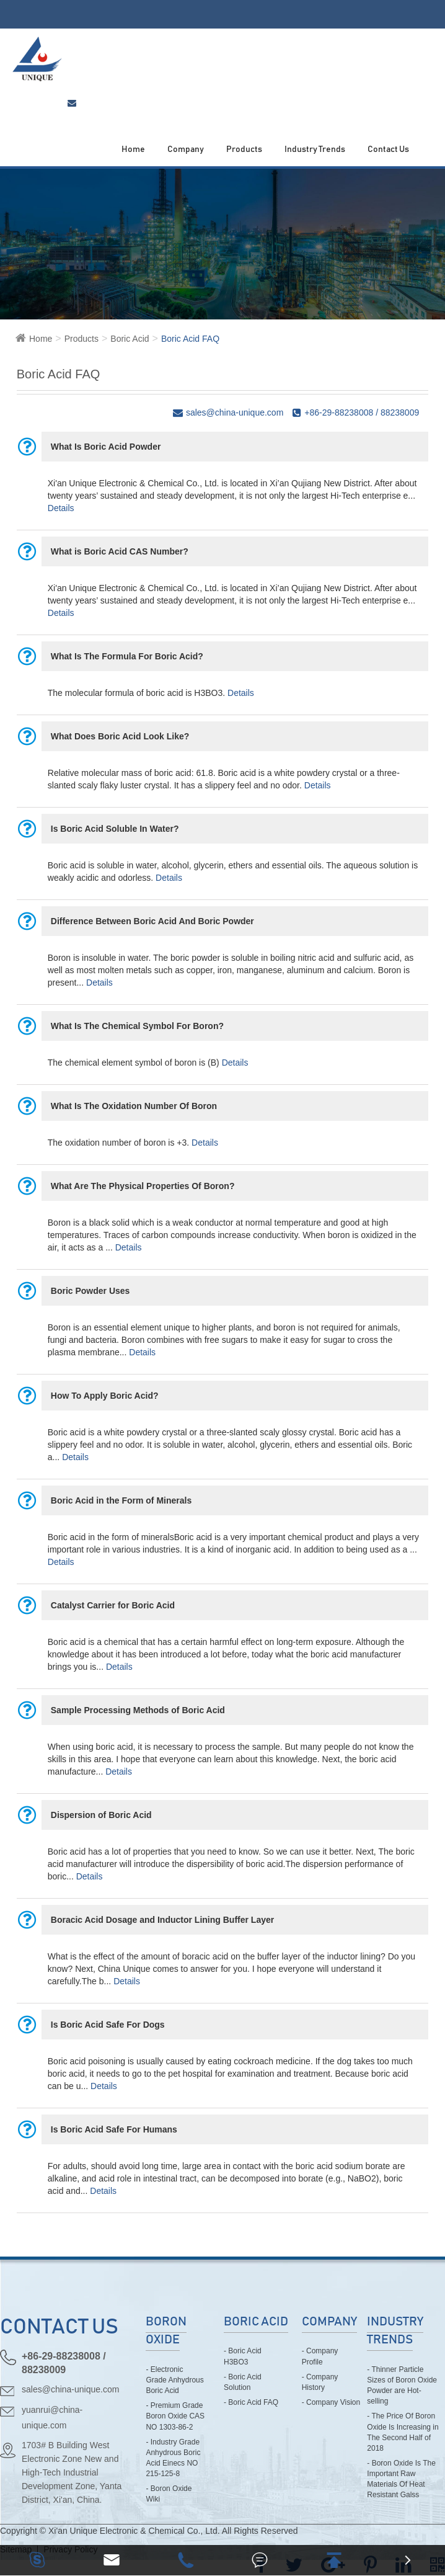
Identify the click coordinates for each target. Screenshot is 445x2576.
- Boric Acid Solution (243, 2382)
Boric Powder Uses (90, 1291)
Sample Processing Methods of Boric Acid (138, 1710)
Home (133, 149)
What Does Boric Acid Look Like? (120, 736)
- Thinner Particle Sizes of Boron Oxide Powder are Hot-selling (402, 2385)
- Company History (320, 2382)
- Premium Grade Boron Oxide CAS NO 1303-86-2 (175, 2416)
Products (244, 149)
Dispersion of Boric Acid (101, 1815)
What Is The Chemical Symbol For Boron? (137, 1026)
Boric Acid (129, 339)
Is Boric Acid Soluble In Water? (115, 829)
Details (61, 508)
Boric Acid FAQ (190, 339)
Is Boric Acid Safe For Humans (114, 2129)
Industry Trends (314, 149)
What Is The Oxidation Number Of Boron (134, 1106)
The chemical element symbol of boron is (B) (133, 1062)
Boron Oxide (166, 2330)
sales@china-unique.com (70, 2389)
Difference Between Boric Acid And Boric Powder (152, 921)
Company (185, 149)
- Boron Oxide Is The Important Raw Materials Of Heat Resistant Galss (401, 2479)
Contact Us (388, 149)
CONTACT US (59, 2327)
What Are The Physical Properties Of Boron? (143, 1186)
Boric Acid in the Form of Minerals (121, 1500)
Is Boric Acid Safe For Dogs (108, 2025)
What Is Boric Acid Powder (106, 447)
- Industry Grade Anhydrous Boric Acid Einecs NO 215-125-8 (173, 2458)
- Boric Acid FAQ (251, 2402)
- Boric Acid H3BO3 (243, 2356)
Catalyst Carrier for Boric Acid (113, 1605)
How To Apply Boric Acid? (105, 1396)
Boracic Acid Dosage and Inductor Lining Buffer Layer (162, 1920)
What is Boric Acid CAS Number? (119, 551)
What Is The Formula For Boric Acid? (127, 656)
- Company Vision (331, 2402)
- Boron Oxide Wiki (169, 2493)
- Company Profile (320, 2356)
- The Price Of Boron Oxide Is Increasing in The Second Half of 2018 (402, 2432)
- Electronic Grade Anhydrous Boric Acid (174, 2380)
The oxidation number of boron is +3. (118, 1143)
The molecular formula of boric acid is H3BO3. (136, 693)
